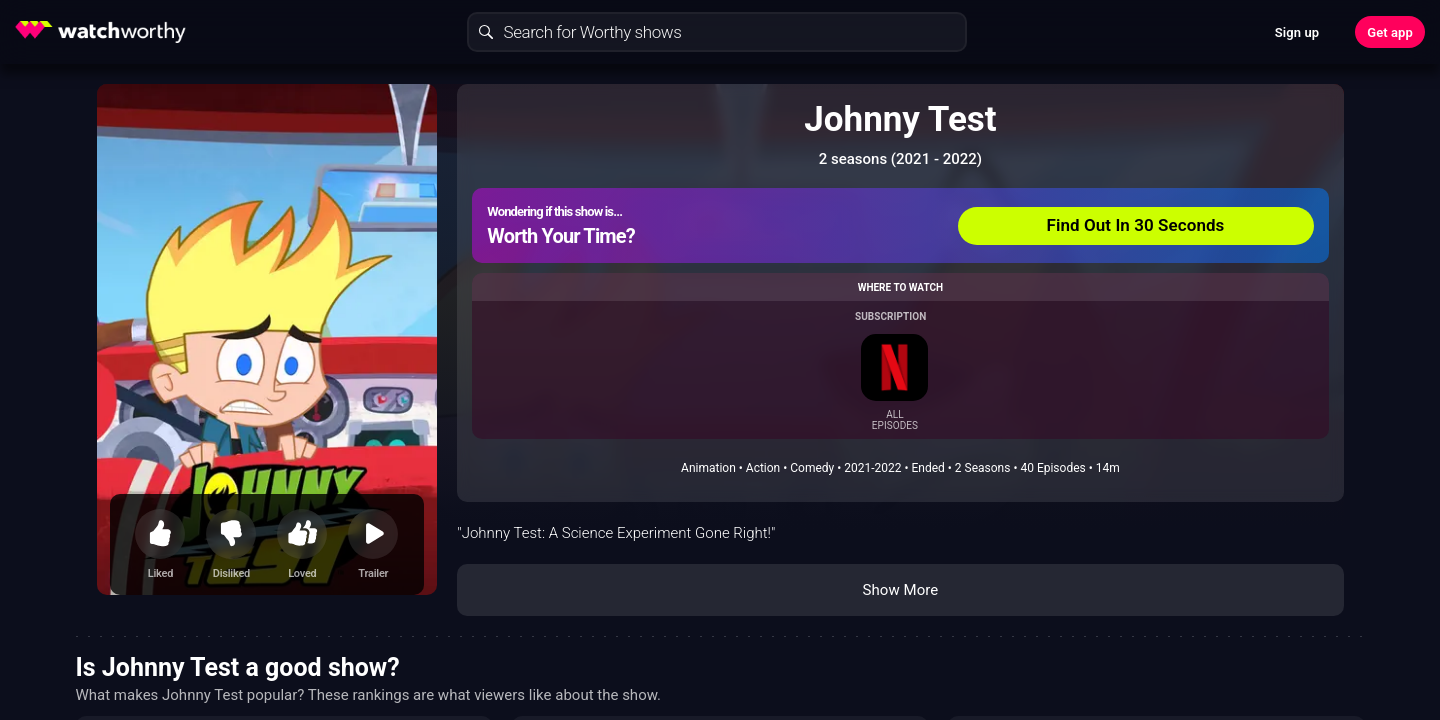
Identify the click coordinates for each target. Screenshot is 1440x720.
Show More (900, 590)
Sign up (1297, 32)
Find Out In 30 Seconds (1136, 225)
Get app (1390, 32)
